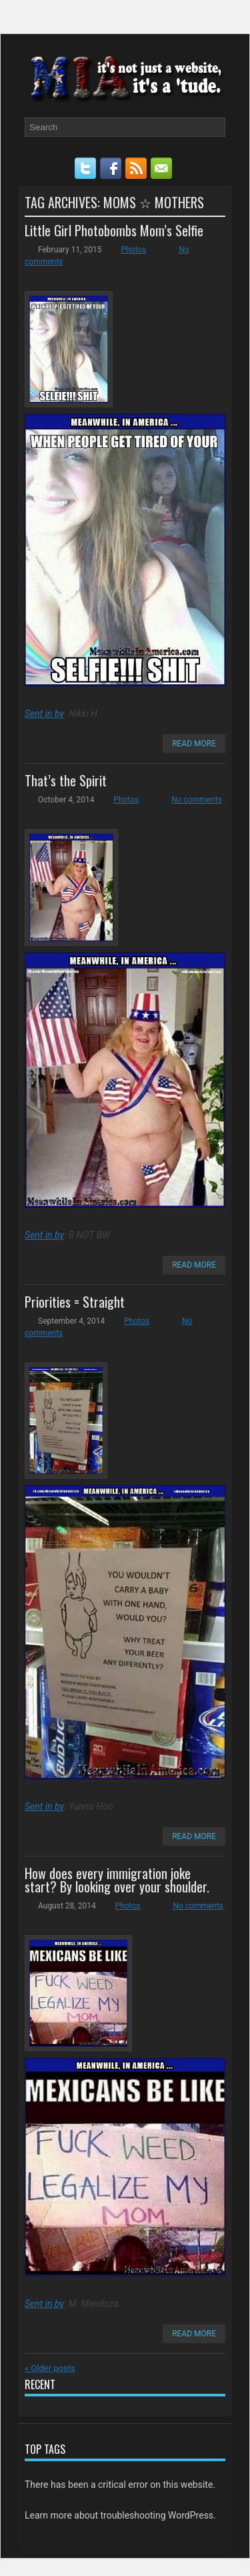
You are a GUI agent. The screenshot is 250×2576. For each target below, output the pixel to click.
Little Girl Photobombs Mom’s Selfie (114, 230)
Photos (133, 249)
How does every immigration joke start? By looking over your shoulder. (117, 1879)
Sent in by (44, 713)
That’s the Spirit (66, 780)
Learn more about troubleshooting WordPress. (120, 2515)
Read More (194, 743)
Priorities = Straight (75, 1302)
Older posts (50, 2368)
